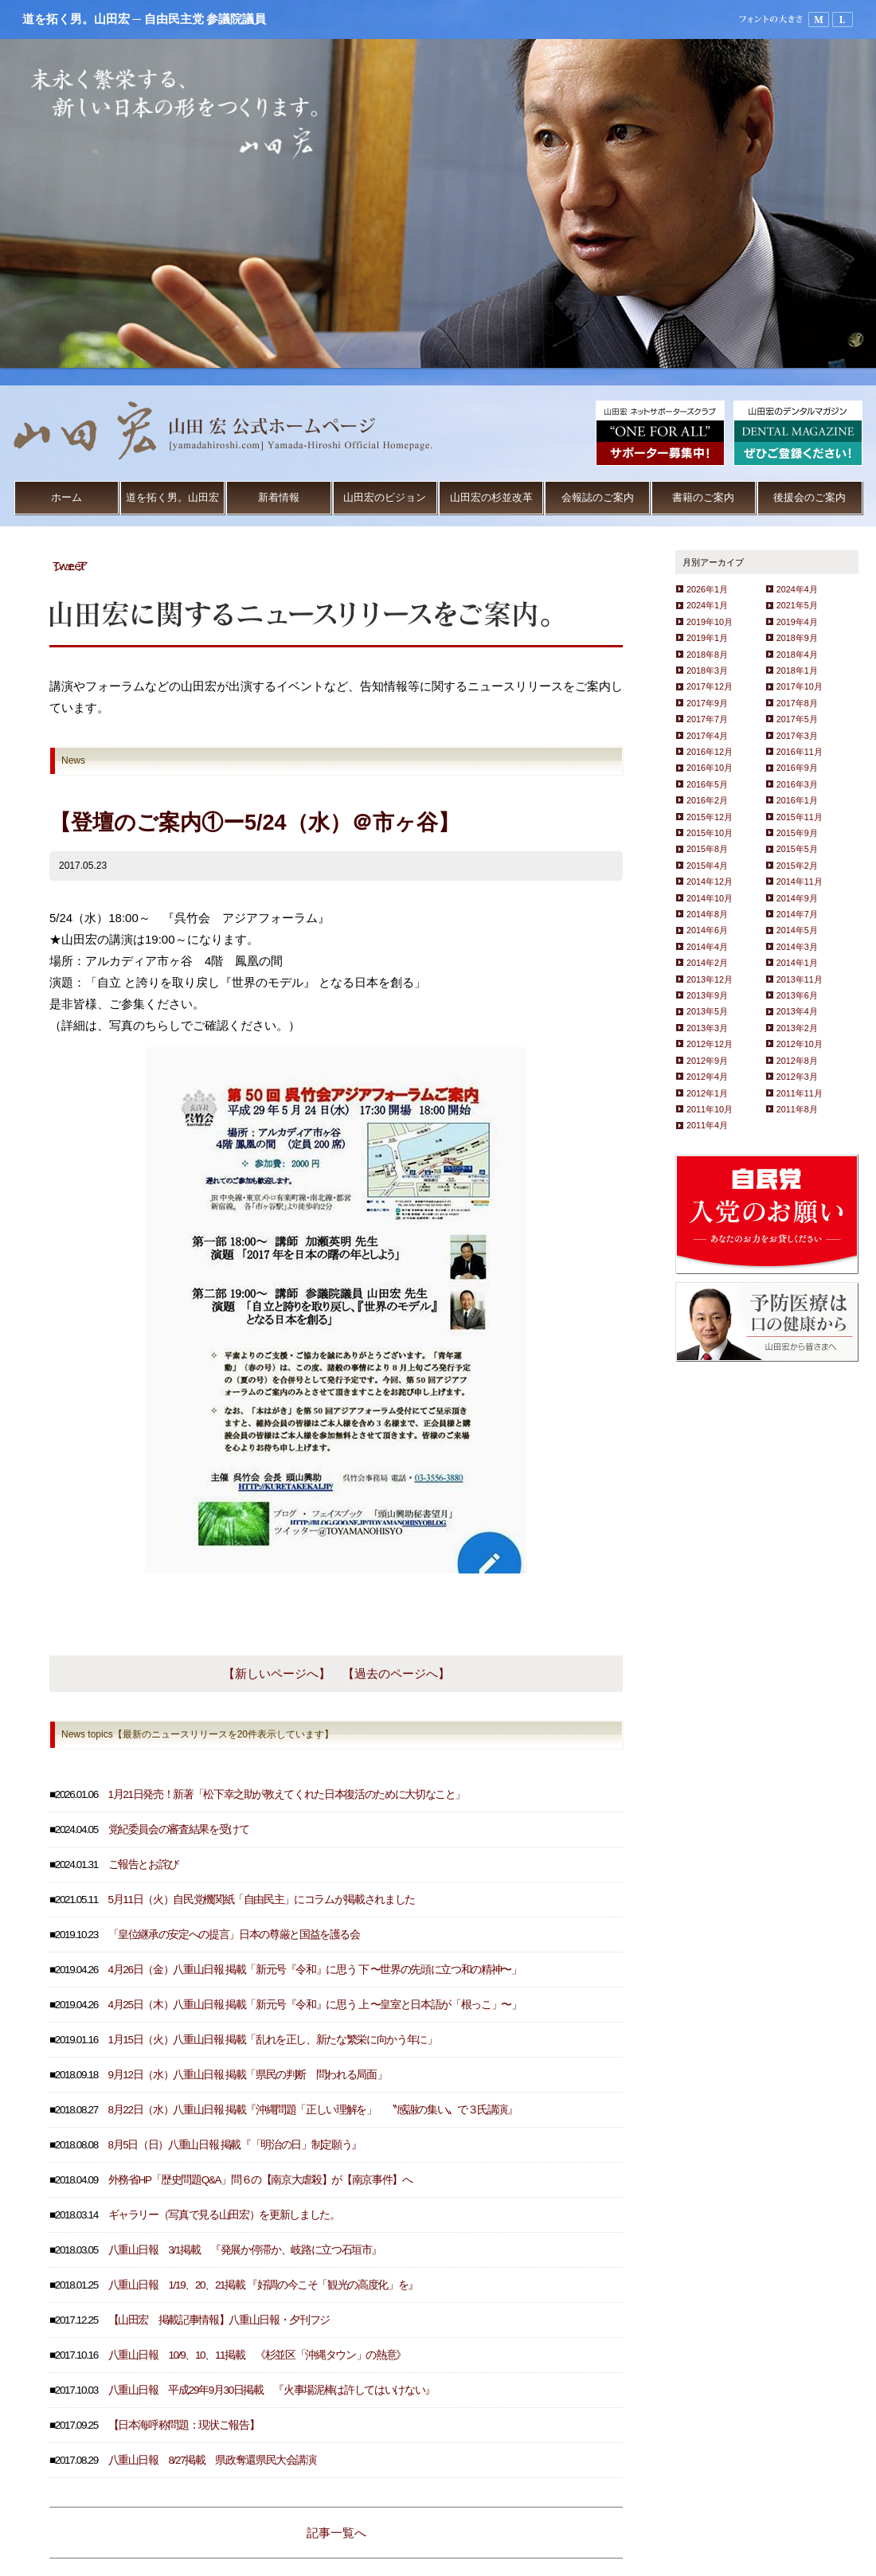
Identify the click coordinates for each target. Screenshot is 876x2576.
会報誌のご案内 (597, 497)
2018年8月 (707, 654)
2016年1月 (797, 800)
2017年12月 (709, 686)
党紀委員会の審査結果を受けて (178, 1829)
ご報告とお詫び (143, 1864)
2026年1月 (707, 589)
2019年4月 (797, 622)
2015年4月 (707, 865)
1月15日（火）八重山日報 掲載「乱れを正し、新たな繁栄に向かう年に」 (272, 2040)
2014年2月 (707, 962)
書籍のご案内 (703, 497)
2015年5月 (797, 849)
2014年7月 (797, 914)
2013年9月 (707, 995)
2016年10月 (709, 767)
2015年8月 (707, 849)
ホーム (66, 497)
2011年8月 (797, 1109)
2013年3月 (707, 1028)
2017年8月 (797, 703)
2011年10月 (709, 1109)
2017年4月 (707, 736)
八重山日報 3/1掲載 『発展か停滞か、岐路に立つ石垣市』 (245, 2250)
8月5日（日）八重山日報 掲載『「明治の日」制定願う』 (235, 2145)
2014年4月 (707, 947)
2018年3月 (707, 670)
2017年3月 (797, 736)
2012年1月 (707, 1093)
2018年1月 (797, 670)
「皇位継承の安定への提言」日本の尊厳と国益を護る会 (234, 1935)
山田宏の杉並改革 (491, 497)
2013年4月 (797, 1011)
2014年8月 (707, 914)
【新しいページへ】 (276, 1673)
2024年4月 (797, 589)
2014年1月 (797, 962)
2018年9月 (797, 638)
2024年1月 (707, 605)
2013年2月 (797, 1028)
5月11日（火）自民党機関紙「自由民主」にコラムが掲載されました (261, 1900)
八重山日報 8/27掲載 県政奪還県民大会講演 (212, 2460)
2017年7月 (707, 719)
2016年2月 (707, 800)
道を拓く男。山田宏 (172, 497)
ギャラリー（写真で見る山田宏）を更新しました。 (224, 2215)
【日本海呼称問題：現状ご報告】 (184, 2425)
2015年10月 (709, 833)
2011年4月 (707, 1125)
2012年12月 (709, 1044)
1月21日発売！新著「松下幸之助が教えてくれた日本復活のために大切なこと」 (287, 1794)
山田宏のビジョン (384, 497)
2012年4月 (707, 1076)
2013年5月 (707, 1011)
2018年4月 (797, 654)
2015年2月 (797, 865)
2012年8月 (797, 1060)
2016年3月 (797, 784)
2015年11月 (799, 817)
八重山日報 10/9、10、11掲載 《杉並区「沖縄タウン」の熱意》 (257, 2355)
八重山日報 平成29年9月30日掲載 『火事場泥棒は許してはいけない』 (271, 2390)
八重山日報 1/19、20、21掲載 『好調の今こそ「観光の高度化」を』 (263, 2285)
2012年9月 (707, 1060)
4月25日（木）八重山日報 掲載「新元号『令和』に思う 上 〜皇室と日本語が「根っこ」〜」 (315, 2005)
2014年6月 (707, 930)
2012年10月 (799, 1044)
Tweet (68, 566)
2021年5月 (797, 605)
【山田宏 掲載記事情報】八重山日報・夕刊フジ (219, 2320)
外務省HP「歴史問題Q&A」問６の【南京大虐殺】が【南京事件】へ (260, 2180)
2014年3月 (797, 947)
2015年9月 (797, 833)
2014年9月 (797, 898)
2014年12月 (709, 881)
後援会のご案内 (809, 497)
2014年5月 (797, 930)
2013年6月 (797, 995)
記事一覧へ (336, 2532)
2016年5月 (707, 784)
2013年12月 (709, 979)
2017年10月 (799, 686)
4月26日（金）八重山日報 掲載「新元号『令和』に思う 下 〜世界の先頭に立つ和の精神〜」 (315, 1970)
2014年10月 (709, 898)
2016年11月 (799, 751)
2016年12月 (709, 751)
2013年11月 (799, 979)
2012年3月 (797, 1076)
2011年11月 (799, 1093)
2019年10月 (709, 622)
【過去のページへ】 (396, 1673)
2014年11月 (799, 881)
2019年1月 (707, 638)
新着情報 (278, 497)
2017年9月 (707, 703)
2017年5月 (797, 719)
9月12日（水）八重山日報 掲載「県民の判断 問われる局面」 (247, 2075)
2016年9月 (797, 767)
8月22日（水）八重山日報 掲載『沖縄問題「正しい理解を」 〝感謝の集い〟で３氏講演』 (313, 2110)
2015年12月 (709, 817)
